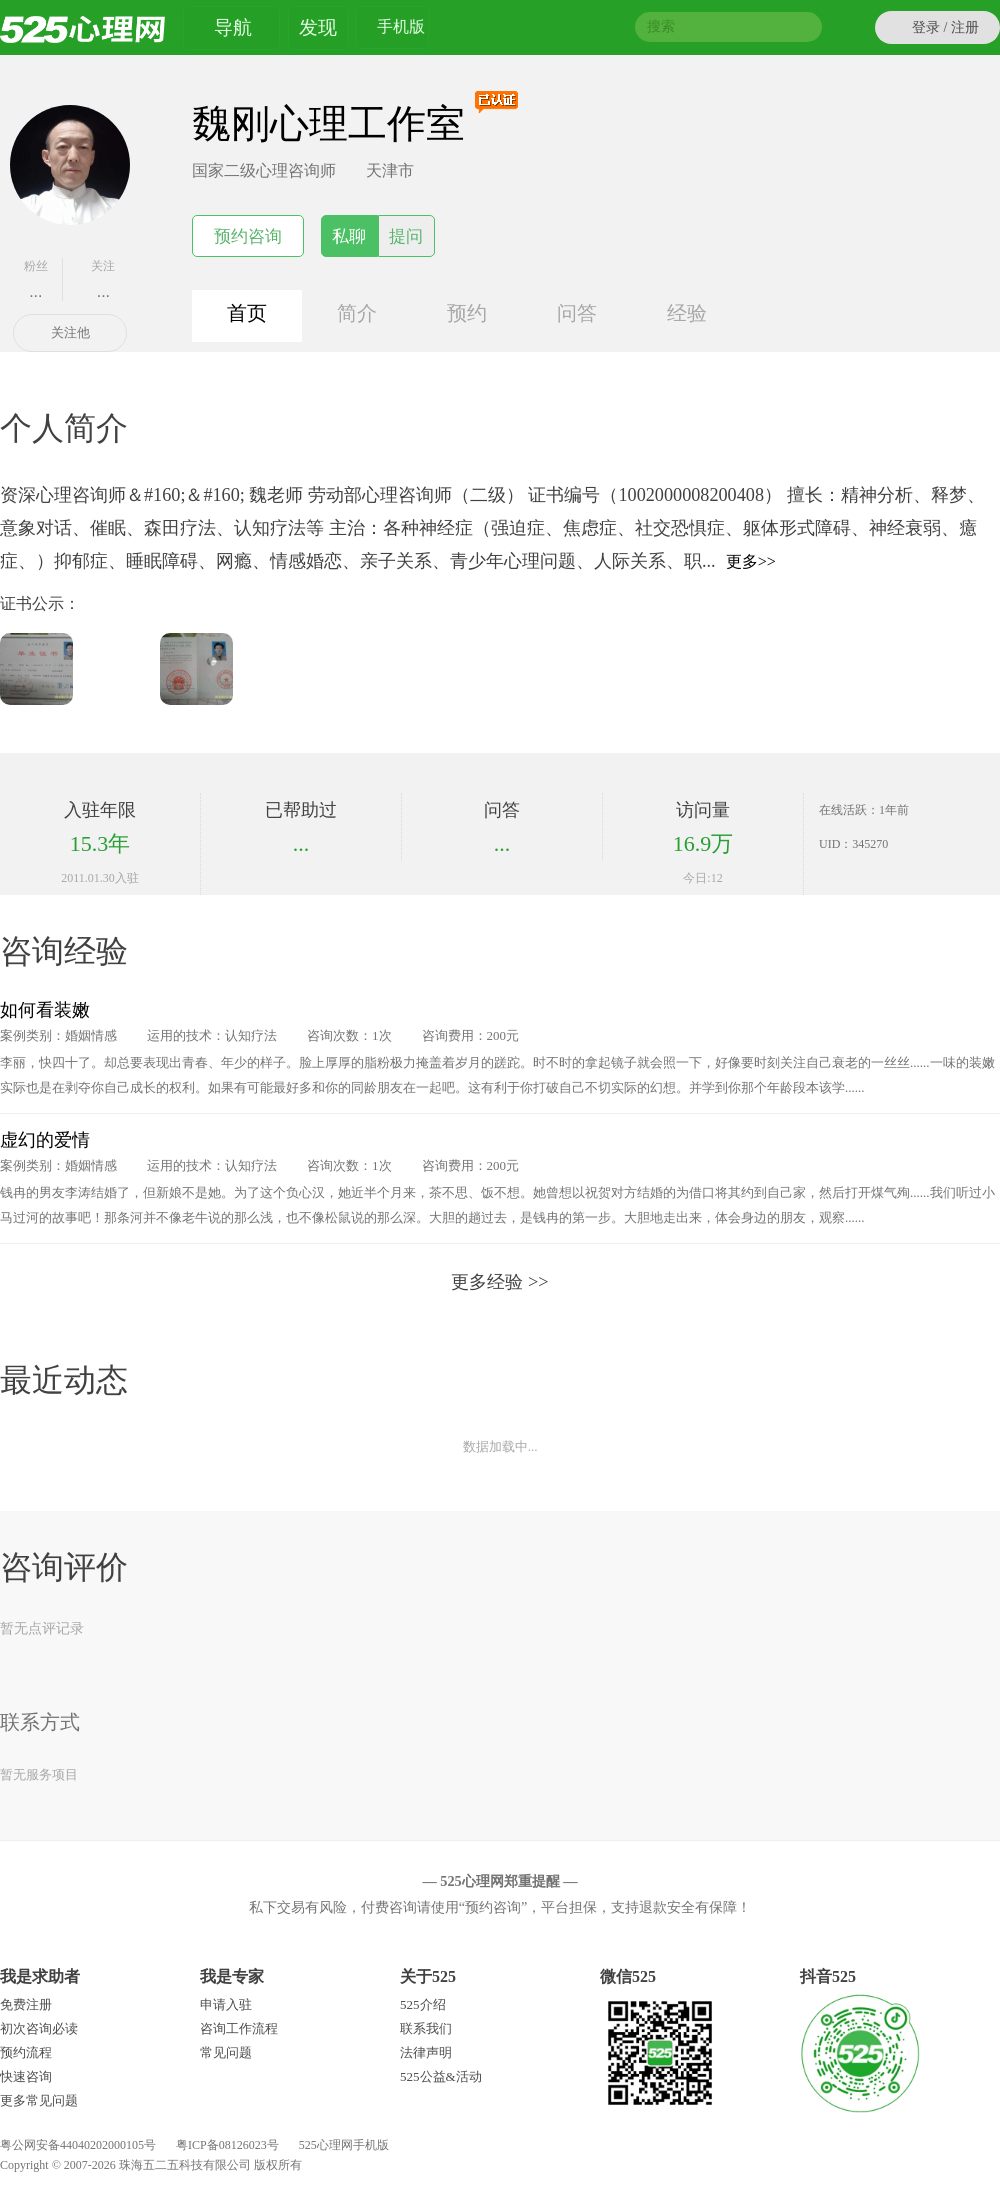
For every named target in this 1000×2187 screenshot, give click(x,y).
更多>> (751, 561)
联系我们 (426, 2028)
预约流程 (26, 2052)
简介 (357, 313)
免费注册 (26, 2004)
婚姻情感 (91, 1035)
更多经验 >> (499, 1282)
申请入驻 (226, 2004)
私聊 (349, 236)
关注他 (70, 332)
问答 (577, 313)
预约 (467, 313)
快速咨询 (26, 2076)
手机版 (401, 29)
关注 (104, 280)
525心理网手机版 (344, 2145)
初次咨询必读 (39, 2028)
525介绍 (423, 2004)
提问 (406, 236)
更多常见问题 (39, 2100)
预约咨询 (248, 236)
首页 (247, 313)
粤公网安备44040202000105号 (78, 2145)
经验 (687, 313)
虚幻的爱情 (45, 1140)
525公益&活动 (441, 2076)
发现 (318, 27)
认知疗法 (251, 1035)
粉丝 (36, 280)
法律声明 (426, 2052)
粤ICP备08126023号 (227, 2145)
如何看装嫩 (45, 1010)
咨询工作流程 (239, 2028)
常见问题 (226, 2052)
